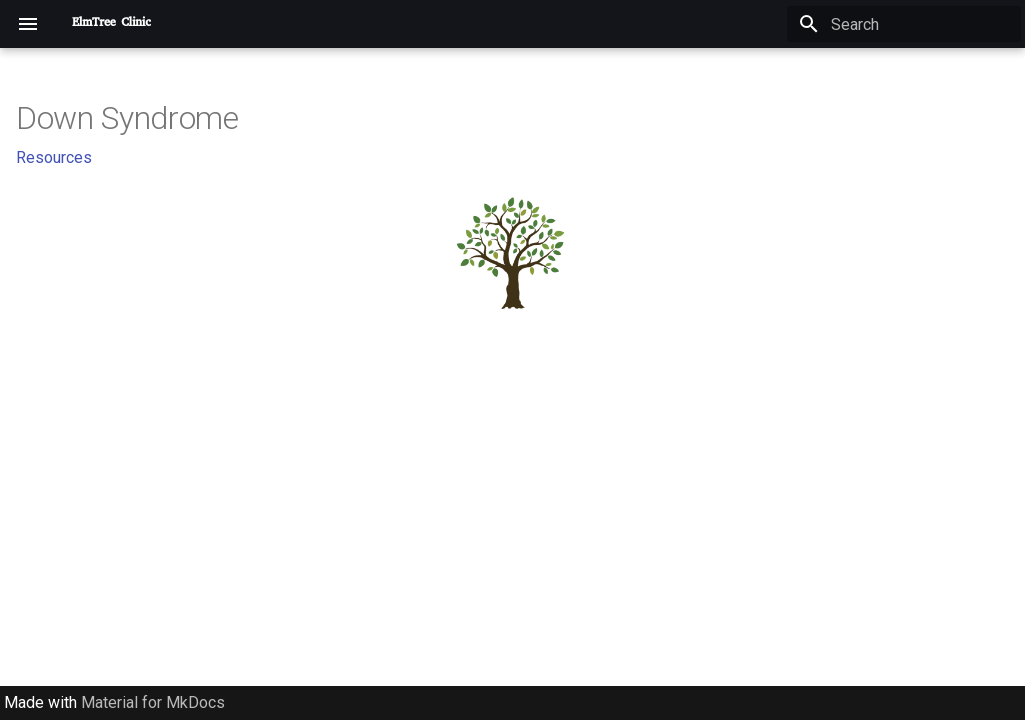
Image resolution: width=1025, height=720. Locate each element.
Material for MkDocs (153, 702)
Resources (54, 157)
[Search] (904, 24)
